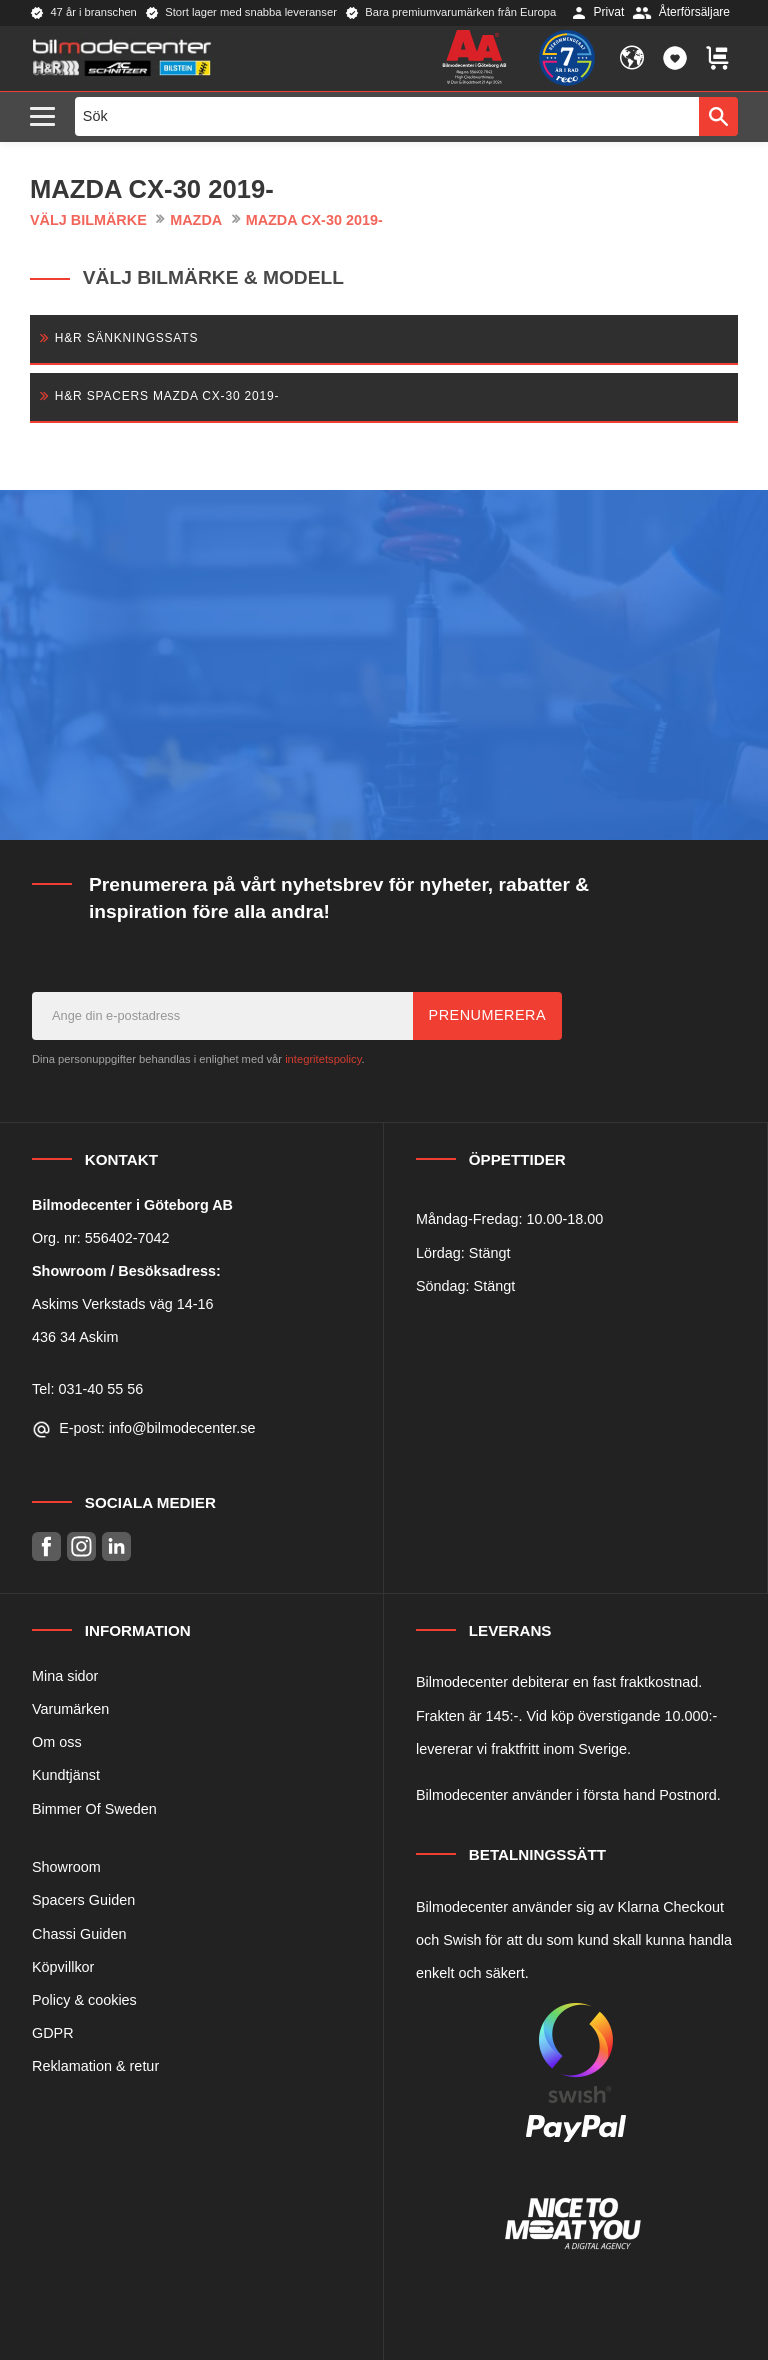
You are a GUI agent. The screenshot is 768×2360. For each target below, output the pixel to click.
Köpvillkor (63, 1967)
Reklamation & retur (95, 2066)
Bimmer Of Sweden (94, 1809)
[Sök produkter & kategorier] (387, 116)
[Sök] (718, 116)
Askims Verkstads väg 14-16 (123, 1304)
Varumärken (70, 1709)
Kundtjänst (66, 1775)
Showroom (66, 1867)
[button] (47, 117)
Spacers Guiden (83, 1900)
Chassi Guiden (79, 1934)
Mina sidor (65, 1676)
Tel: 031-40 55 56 (87, 1389)
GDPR (53, 2033)
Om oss (57, 1742)
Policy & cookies (84, 2000)
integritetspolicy (323, 1059)
